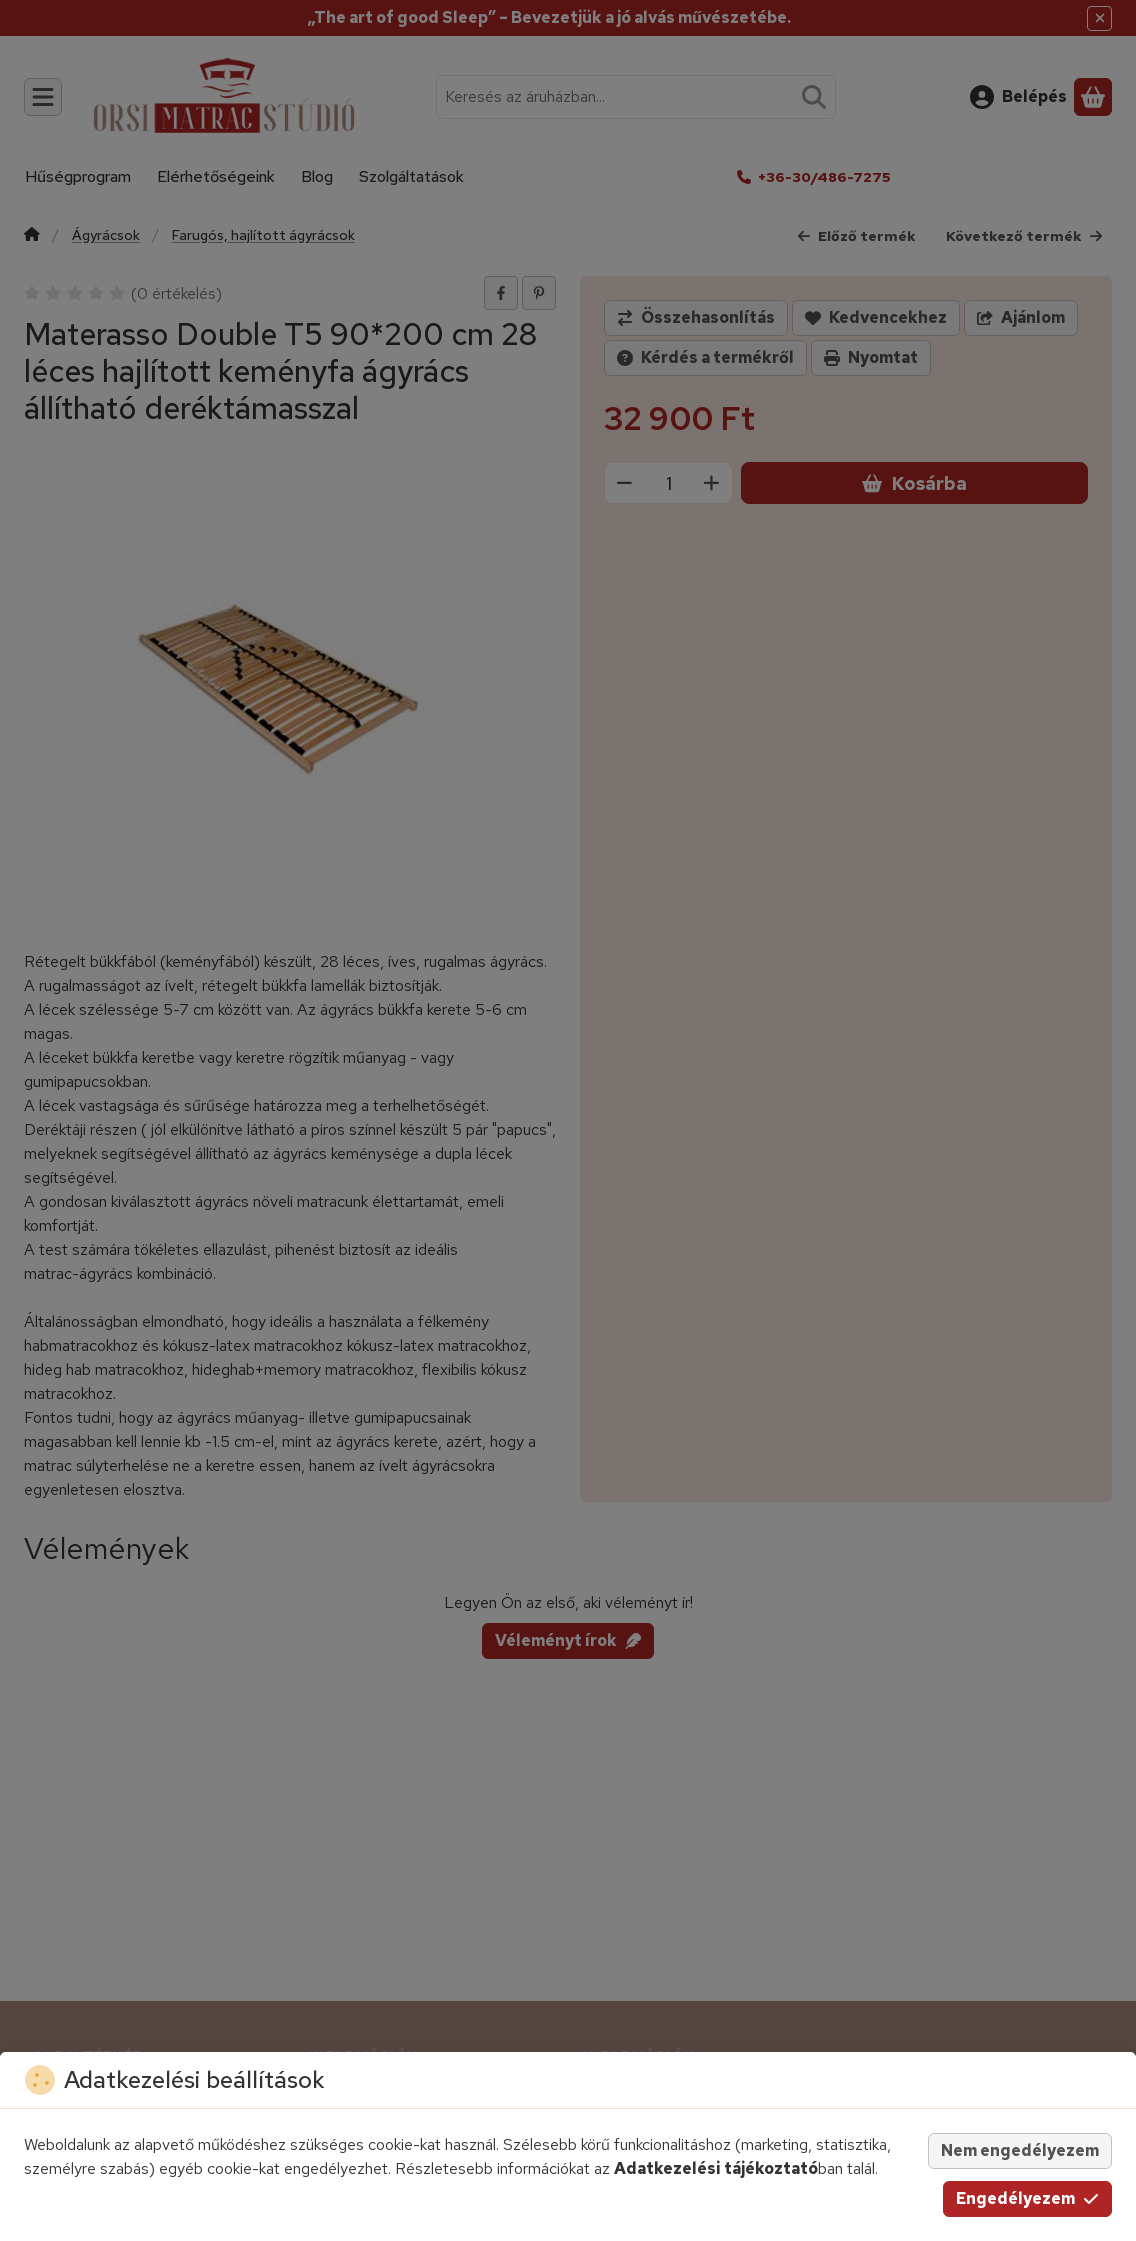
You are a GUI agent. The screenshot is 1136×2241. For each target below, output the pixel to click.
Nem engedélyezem (1020, 2150)
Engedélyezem (1027, 2198)
